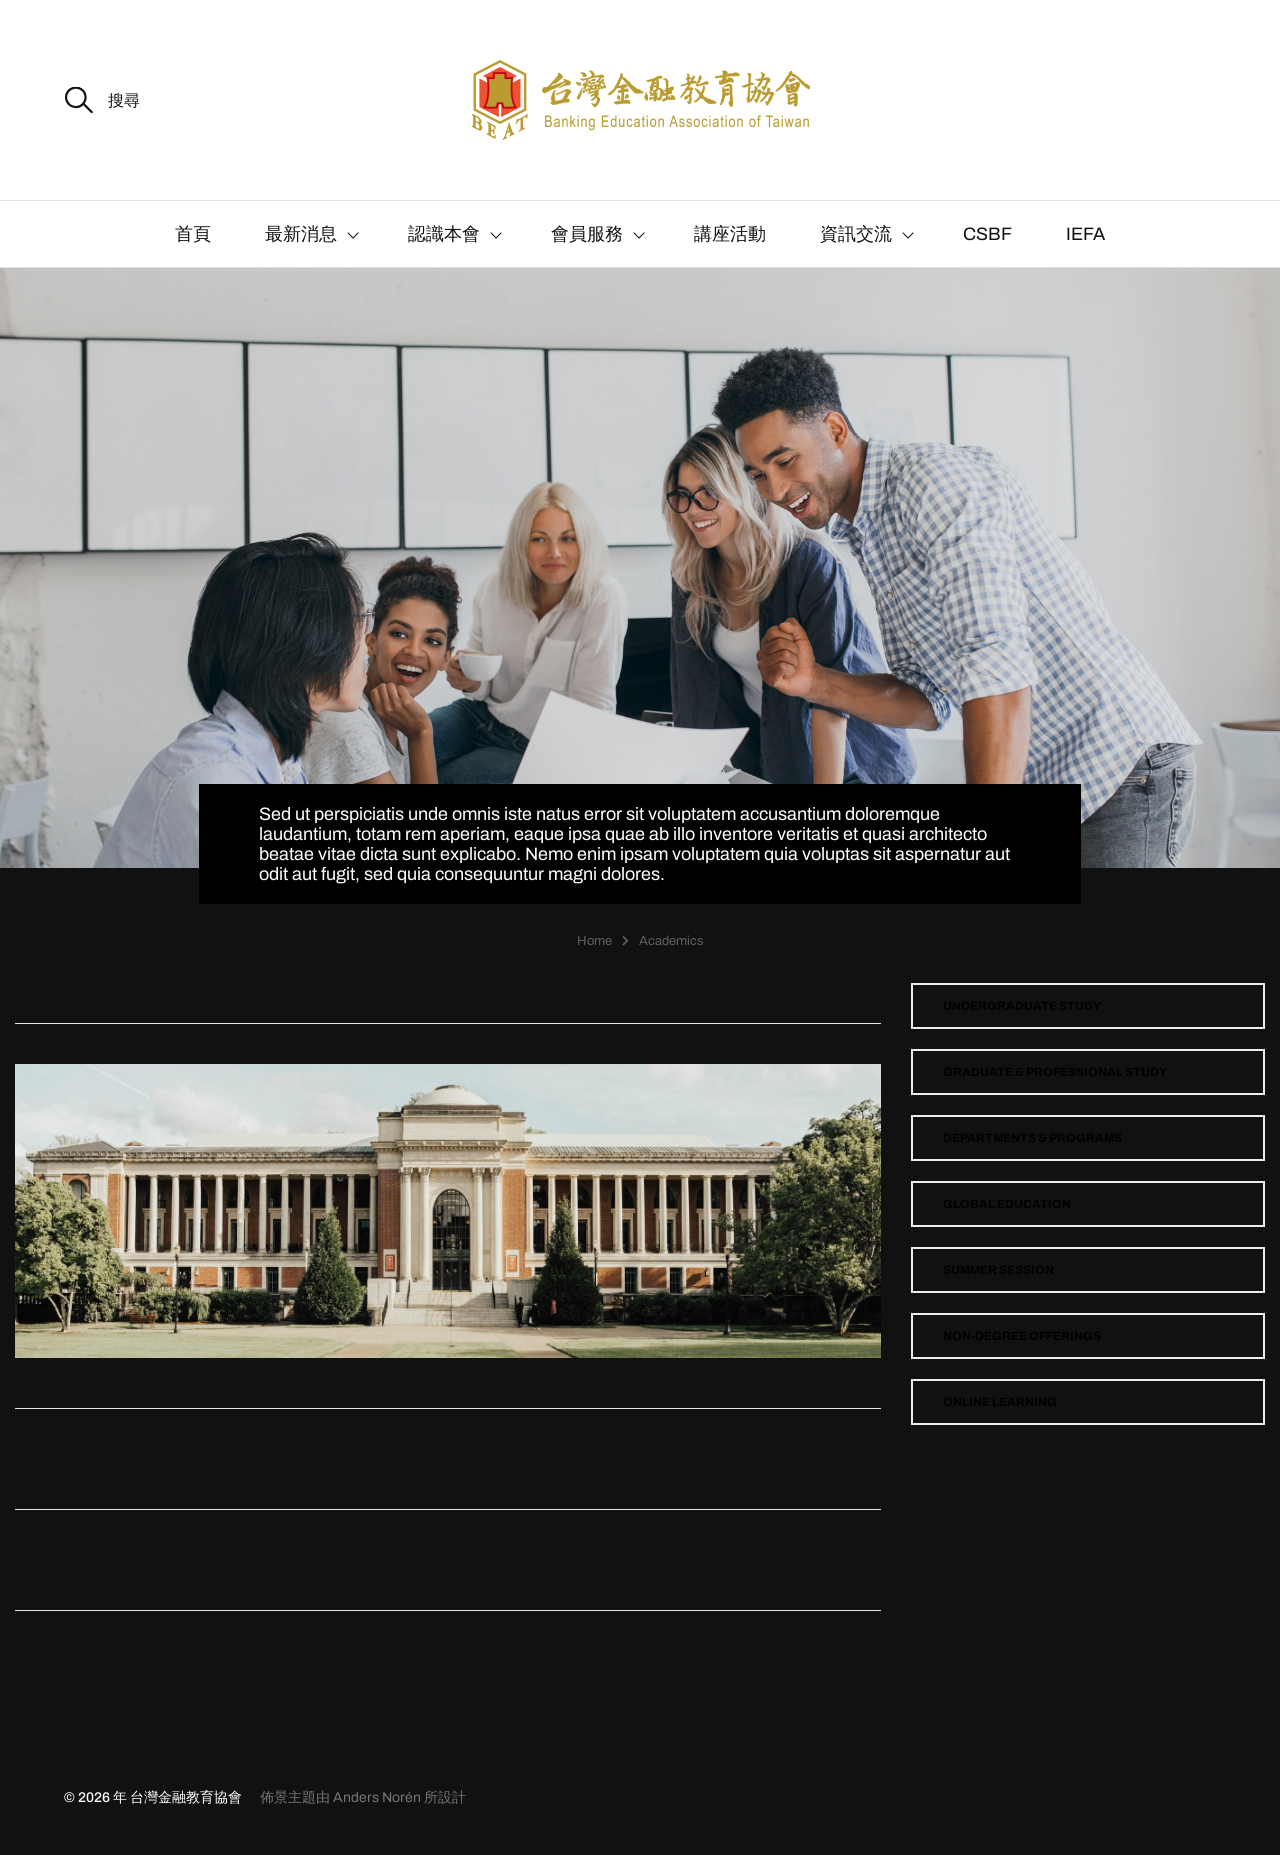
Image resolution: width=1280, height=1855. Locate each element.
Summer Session (998, 1270)
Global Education (1007, 1204)
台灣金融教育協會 (186, 1797)
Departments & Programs (1032, 1138)
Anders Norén (377, 1797)
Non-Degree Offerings (1022, 1336)
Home (594, 941)
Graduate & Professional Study (1055, 1072)
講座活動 (730, 234)
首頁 (193, 234)
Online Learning (1000, 1402)
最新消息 (301, 234)
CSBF (987, 234)
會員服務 (587, 234)
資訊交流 (856, 234)
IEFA (1085, 234)
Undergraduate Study (1022, 1006)
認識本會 (444, 234)
